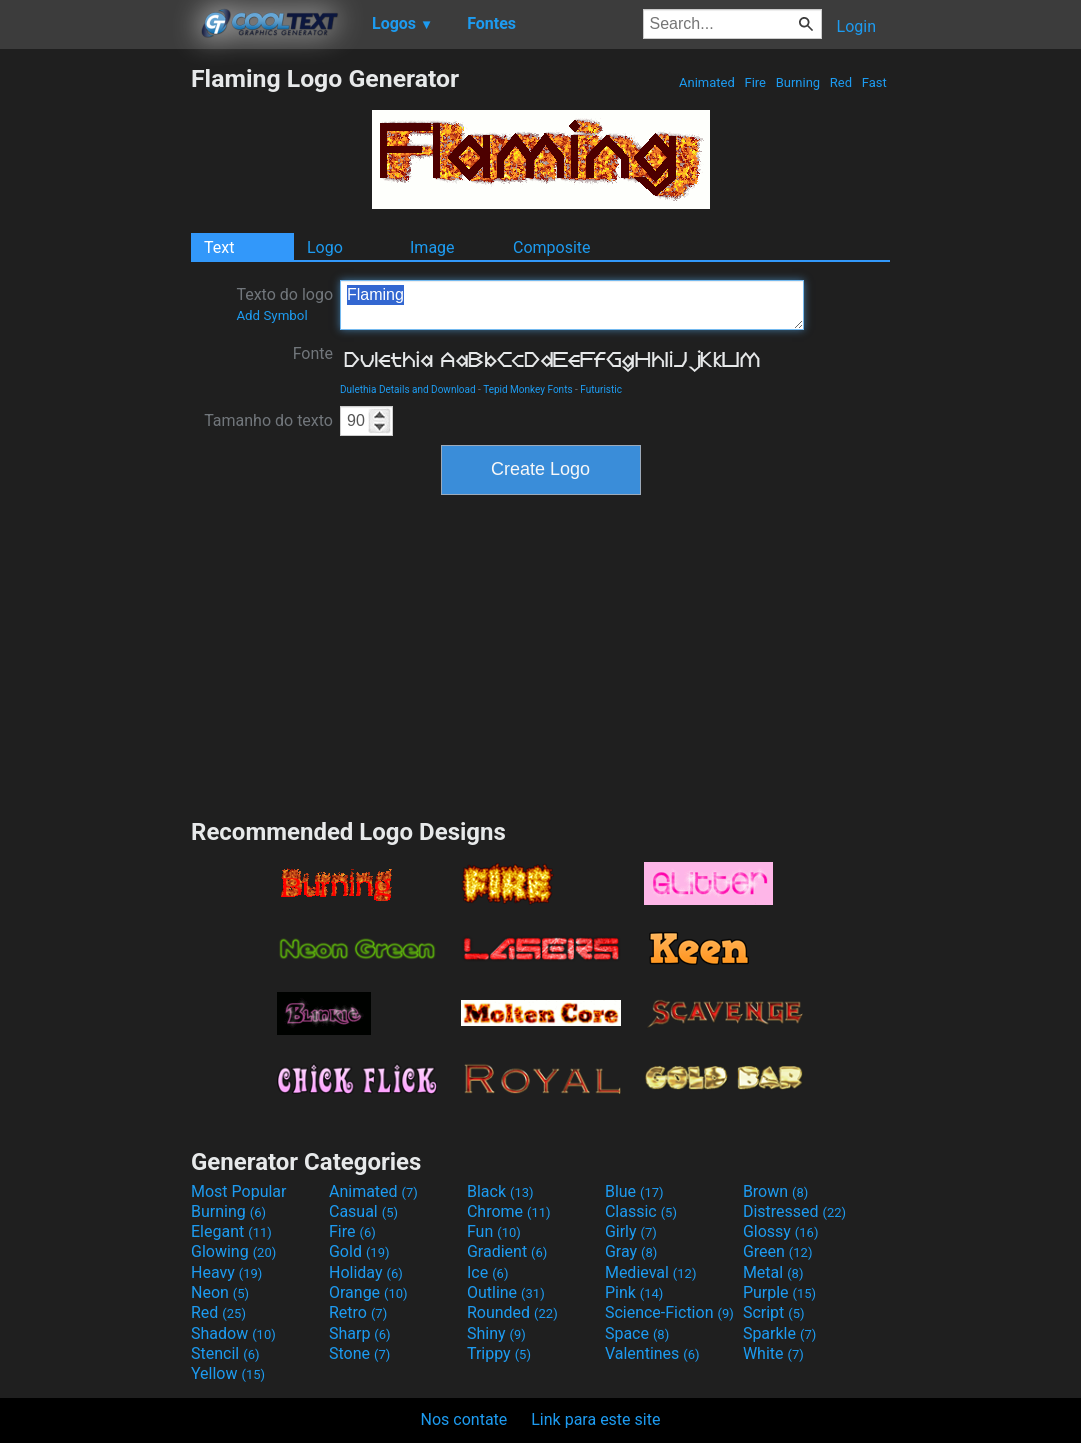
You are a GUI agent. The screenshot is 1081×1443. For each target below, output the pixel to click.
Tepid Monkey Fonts (527, 389)
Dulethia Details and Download (408, 389)
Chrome (509, 1211)
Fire (755, 82)
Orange (368, 1292)
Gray (631, 1251)
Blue (634, 1191)
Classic (641, 1211)
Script (774, 1312)
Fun (494, 1231)
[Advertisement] (95, 364)
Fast (874, 82)
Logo (325, 247)
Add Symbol (271, 315)
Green (778, 1251)
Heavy (226, 1272)
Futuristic (601, 389)
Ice (487, 1272)
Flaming (572, 305)
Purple (779, 1292)
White (773, 1353)
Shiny (496, 1333)
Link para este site (595, 1419)
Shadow (233, 1333)
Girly (631, 1231)
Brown (775, 1191)
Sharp (360, 1333)
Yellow (228, 1373)
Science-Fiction (669, 1312)
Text (219, 247)
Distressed (794, 1211)
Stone (359, 1353)
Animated (707, 82)
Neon (220, 1292)
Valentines (652, 1353)
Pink (634, 1292)
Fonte (313, 353)
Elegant (231, 1231)
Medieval (651, 1272)
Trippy (499, 1353)
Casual (363, 1211)
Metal (773, 1272)
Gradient (507, 1251)
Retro (358, 1312)
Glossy (781, 1231)
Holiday (366, 1272)
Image (432, 247)
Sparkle (779, 1333)
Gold (359, 1251)
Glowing (233, 1251)
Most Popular (239, 1191)
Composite (552, 247)
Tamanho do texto (268, 420)
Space (637, 1333)
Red (841, 82)
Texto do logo (284, 304)
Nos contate (464, 1419)
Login (856, 26)
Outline (506, 1292)
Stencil (225, 1353)
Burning (797, 82)
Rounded (512, 1312)
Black (500, 1191)
